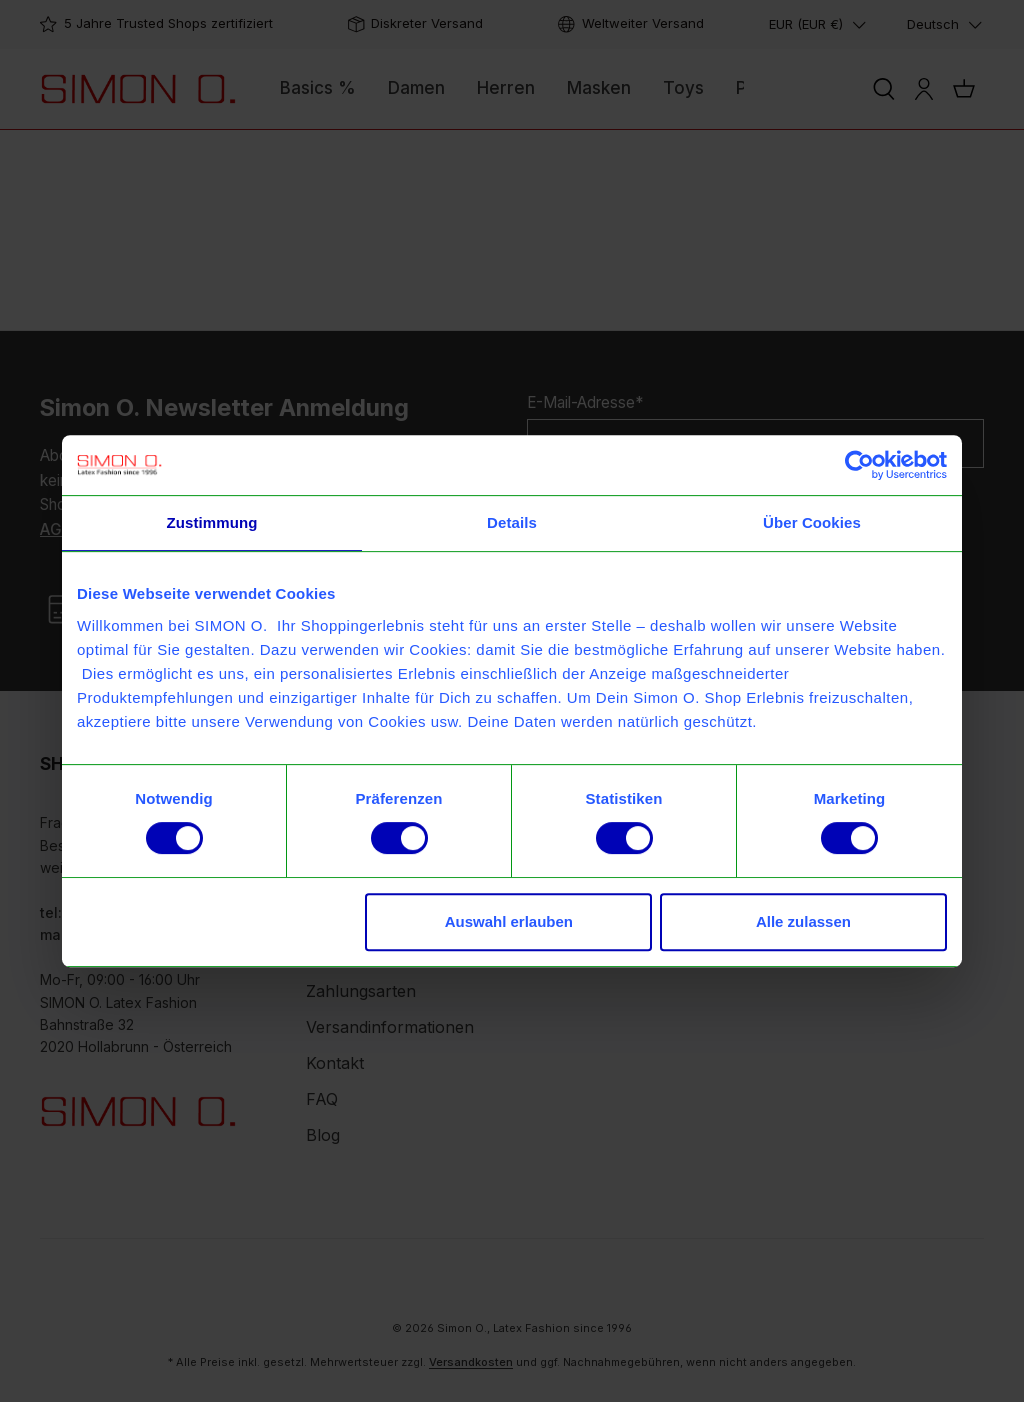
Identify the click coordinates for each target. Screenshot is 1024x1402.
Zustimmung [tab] (212, 522)
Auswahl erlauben (509, 921)
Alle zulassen (803, 921)
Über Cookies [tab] (812, 522)
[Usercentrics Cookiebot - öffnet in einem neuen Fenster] (859, 465)
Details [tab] (512, 522)
